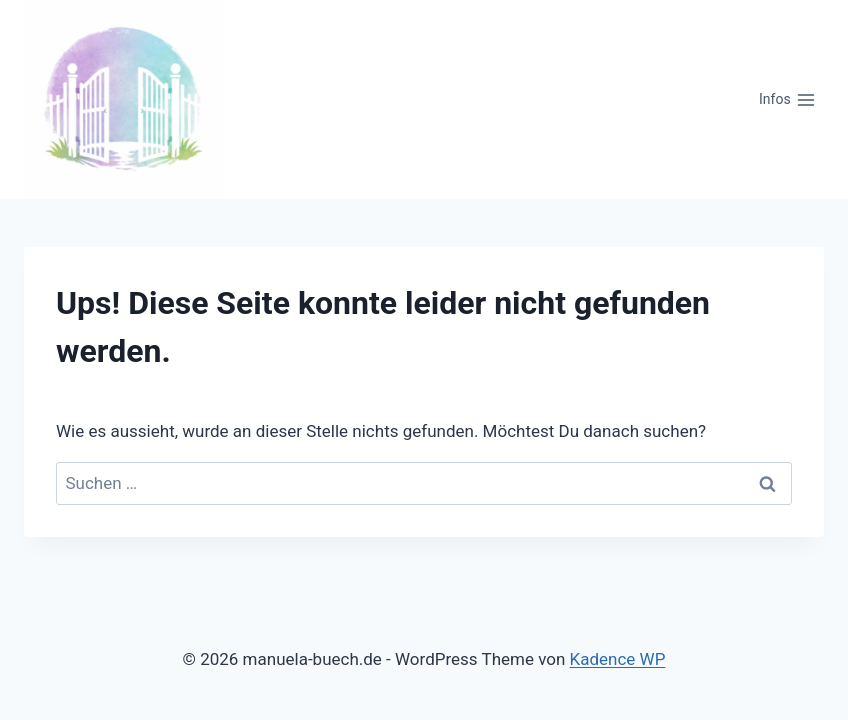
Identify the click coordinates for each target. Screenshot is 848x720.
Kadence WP (618, 659)
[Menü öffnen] (787, 100)
